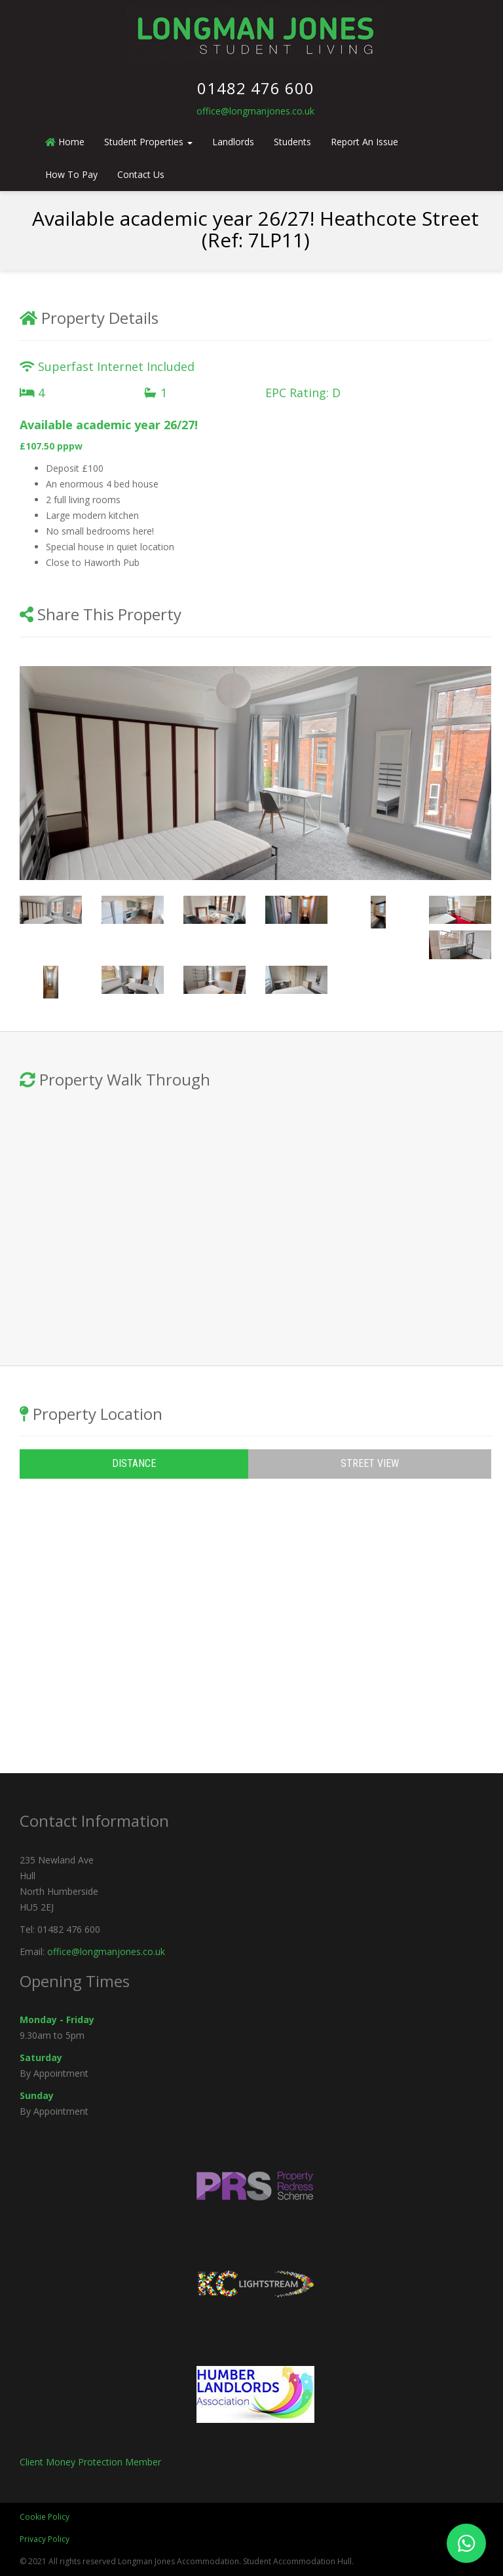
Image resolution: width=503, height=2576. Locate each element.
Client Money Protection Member (90, 2462)
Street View (370, 1463)
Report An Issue (364, 141)
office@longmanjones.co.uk (255, 111)
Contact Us (140, 174)
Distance (134, 1463)
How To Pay (71, 174)
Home (64, 141)
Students (292, 141)
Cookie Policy (44, 2516)
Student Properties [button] (148, 141)
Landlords (233, 141)
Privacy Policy (44, 2539)
